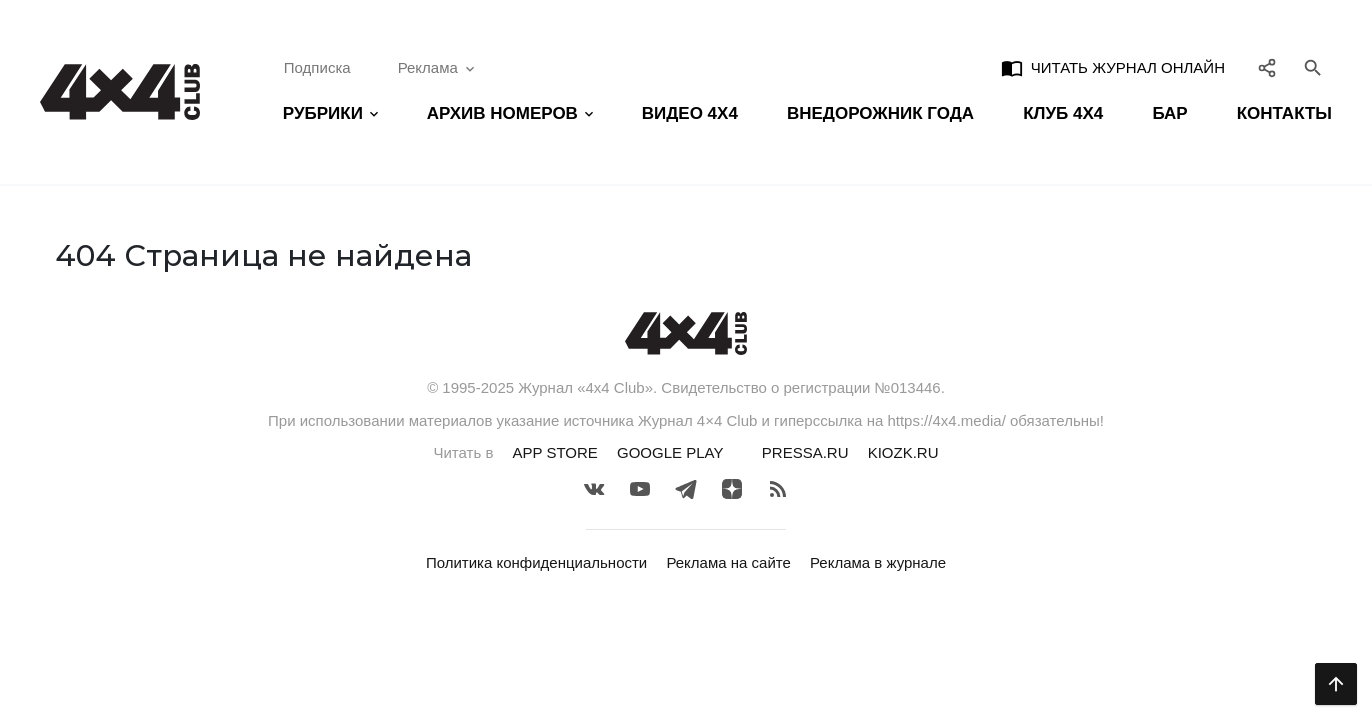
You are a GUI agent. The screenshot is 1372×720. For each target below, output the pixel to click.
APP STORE (555, 452)
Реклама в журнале (878, 562)
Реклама (438, 68)
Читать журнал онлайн (1113, 68)
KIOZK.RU (903, 452)
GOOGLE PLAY (670, 452)
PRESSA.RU (805, 452)
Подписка (317, 67)
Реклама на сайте (728, 562)
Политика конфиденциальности (536, 562)
